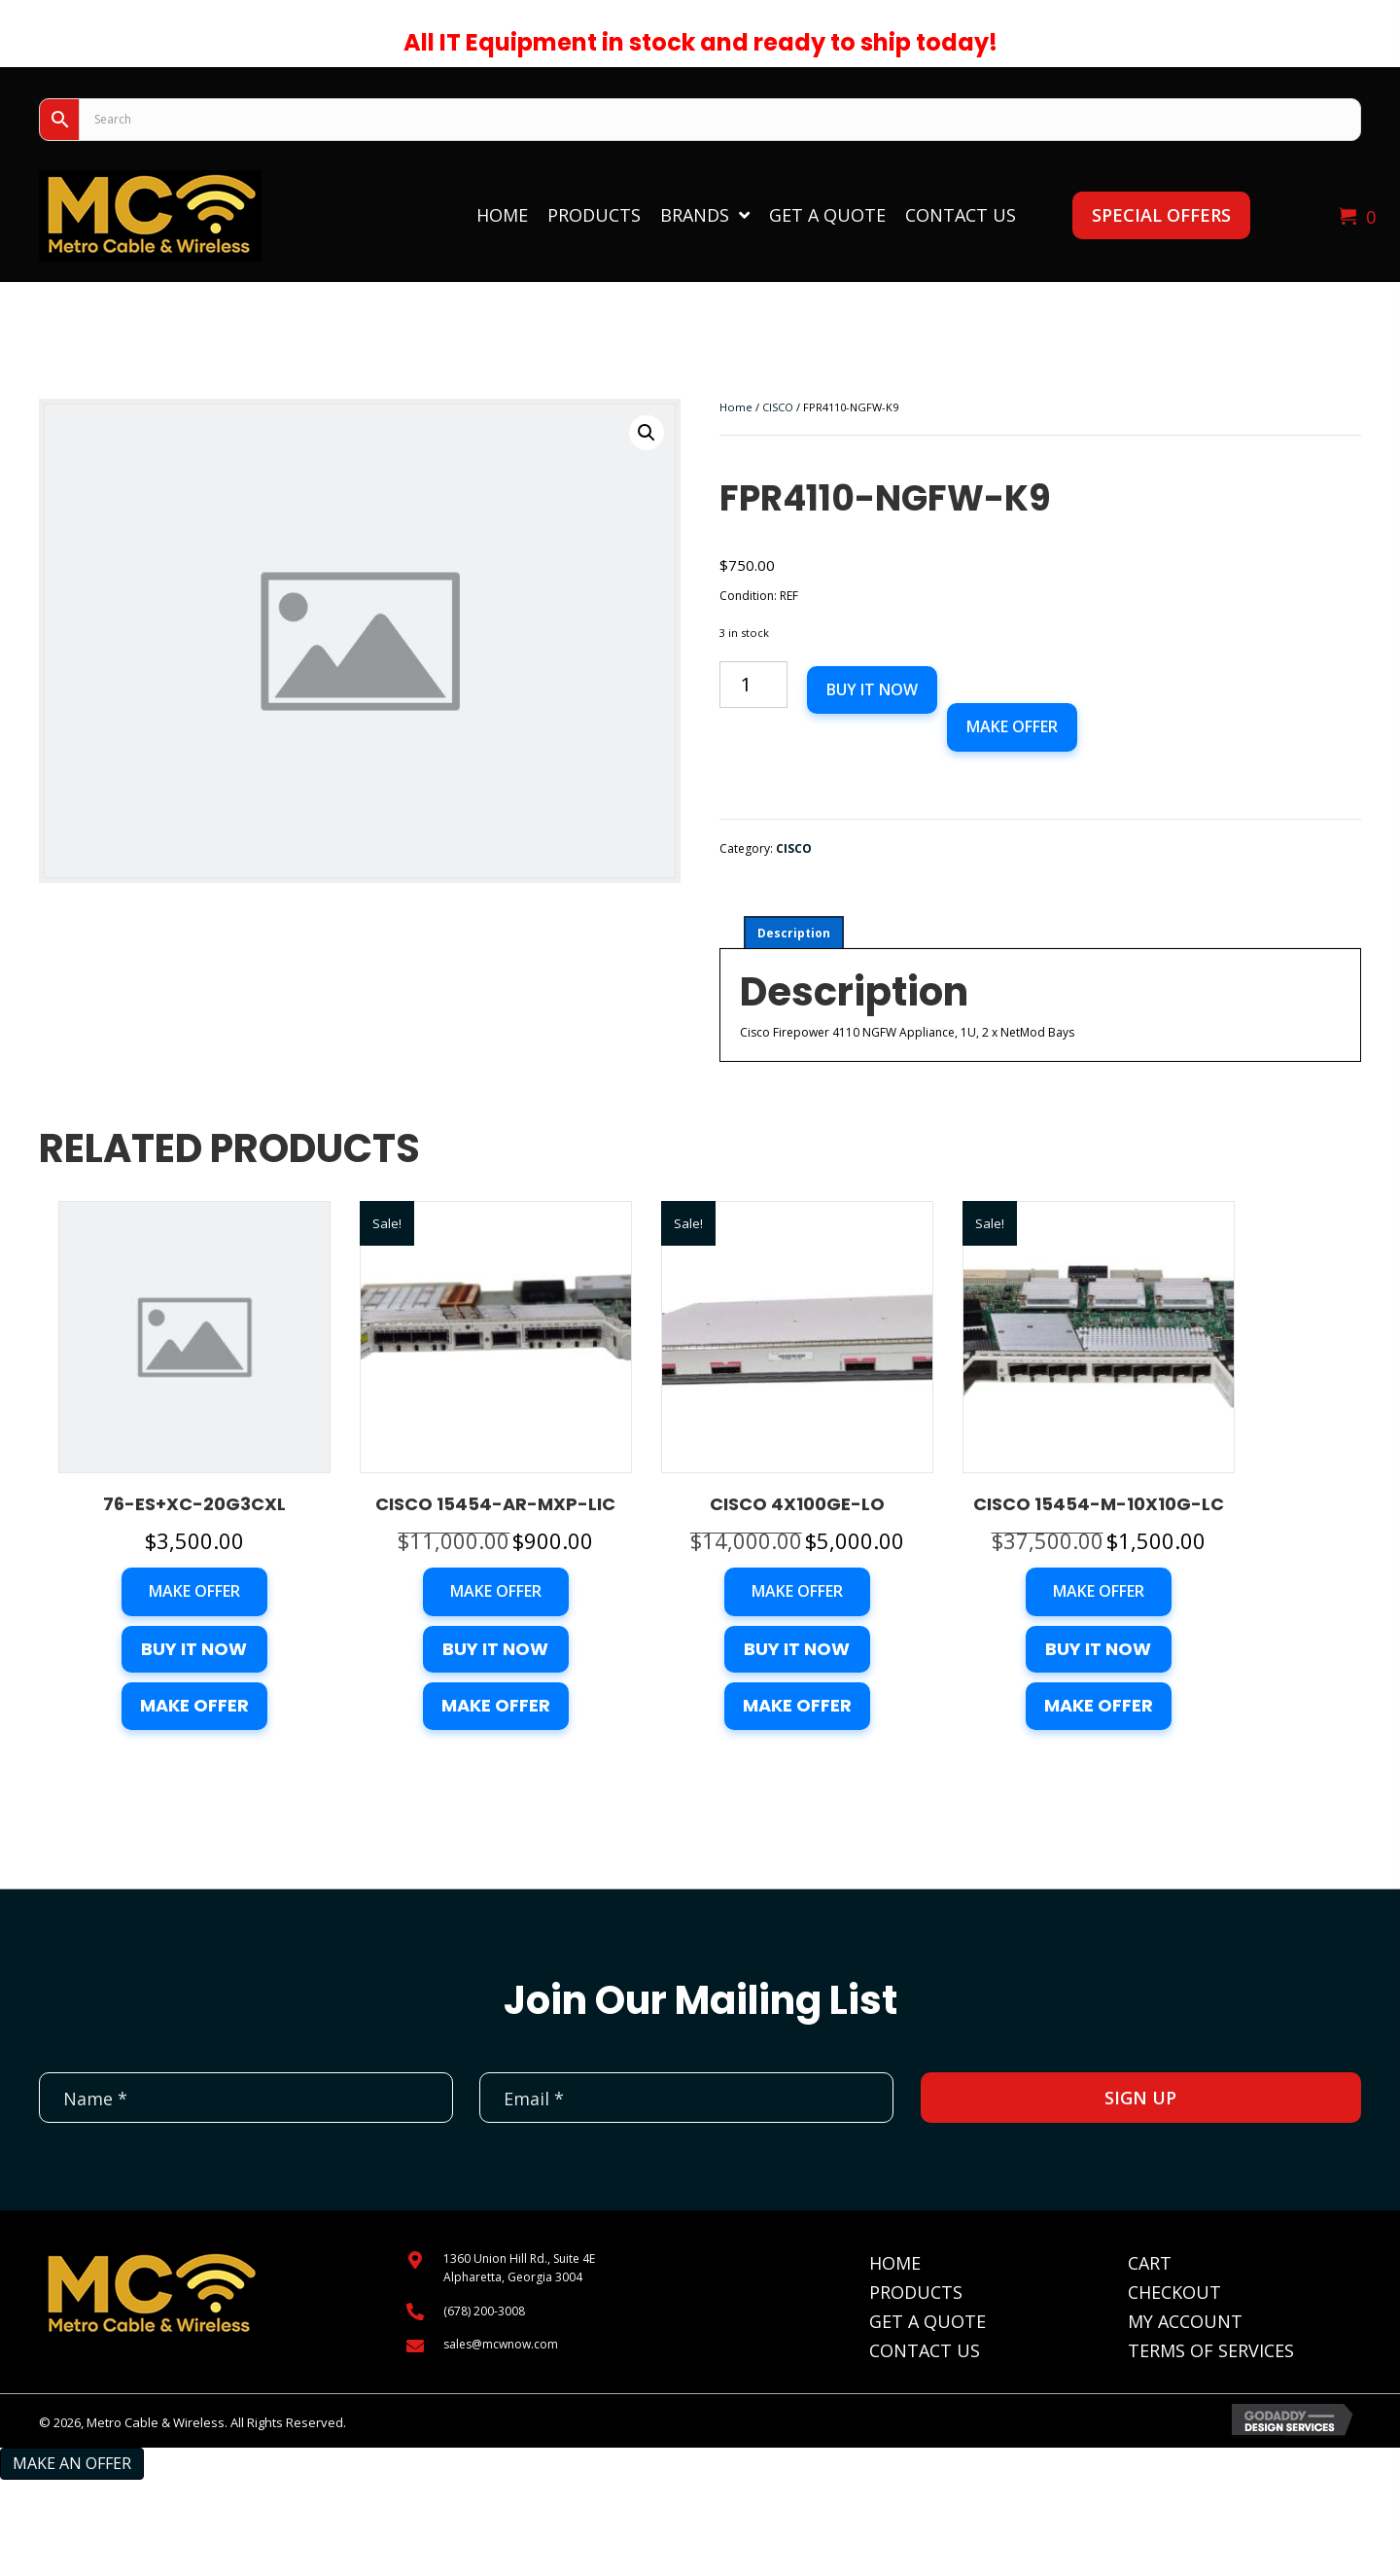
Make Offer (1012, 726)
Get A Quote (927, 2321)
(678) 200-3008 (484, 2311)
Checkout (1174, 2292)
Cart (1150, 2263)
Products (915, 2292)
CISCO (777, 407)
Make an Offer (72, 2463)
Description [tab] (793, 933)
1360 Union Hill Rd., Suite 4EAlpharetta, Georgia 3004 (519, 2267)
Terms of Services (1211, 2350)
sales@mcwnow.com (500, 2344)
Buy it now (872, 689)
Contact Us (924, 2350)
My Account (1185, 2321)
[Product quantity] (753, 684)
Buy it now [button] (194, 1649)
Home (735, 407)
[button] (1161, 215)
